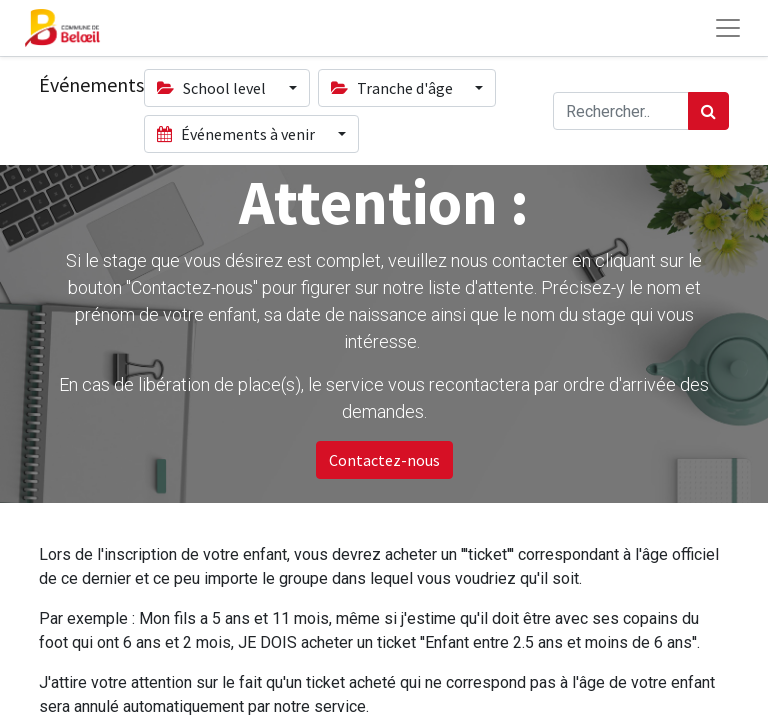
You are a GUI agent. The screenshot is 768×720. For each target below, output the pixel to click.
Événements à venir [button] (237, 134)
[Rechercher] (708, 111)
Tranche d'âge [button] (393, 88)
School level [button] (213, 88)
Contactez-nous (384, 460)
